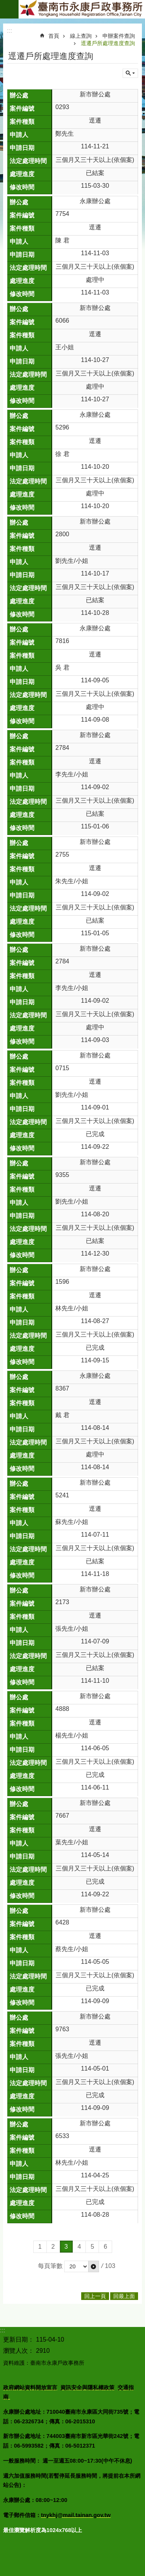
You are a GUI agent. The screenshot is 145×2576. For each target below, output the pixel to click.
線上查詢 (81, 36)
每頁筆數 (50, 2266)
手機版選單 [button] (9, 9)
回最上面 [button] (124, 2296)
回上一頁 (95, 2296)
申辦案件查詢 (118, 36)
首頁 (53, 36)
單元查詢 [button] (130, 73)
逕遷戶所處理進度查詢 (108, 43)
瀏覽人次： (18, 2350)
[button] (93, 2266)
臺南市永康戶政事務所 (82, 9)
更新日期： (18, 2339)
